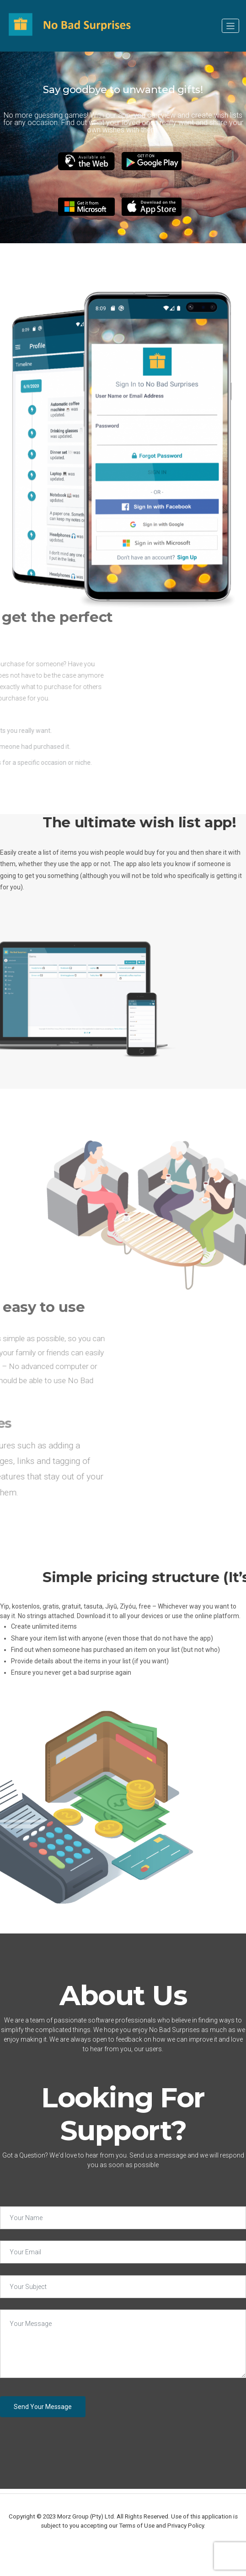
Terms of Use (137, 2525)
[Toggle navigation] (230, 26)
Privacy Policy (185, 2525)
